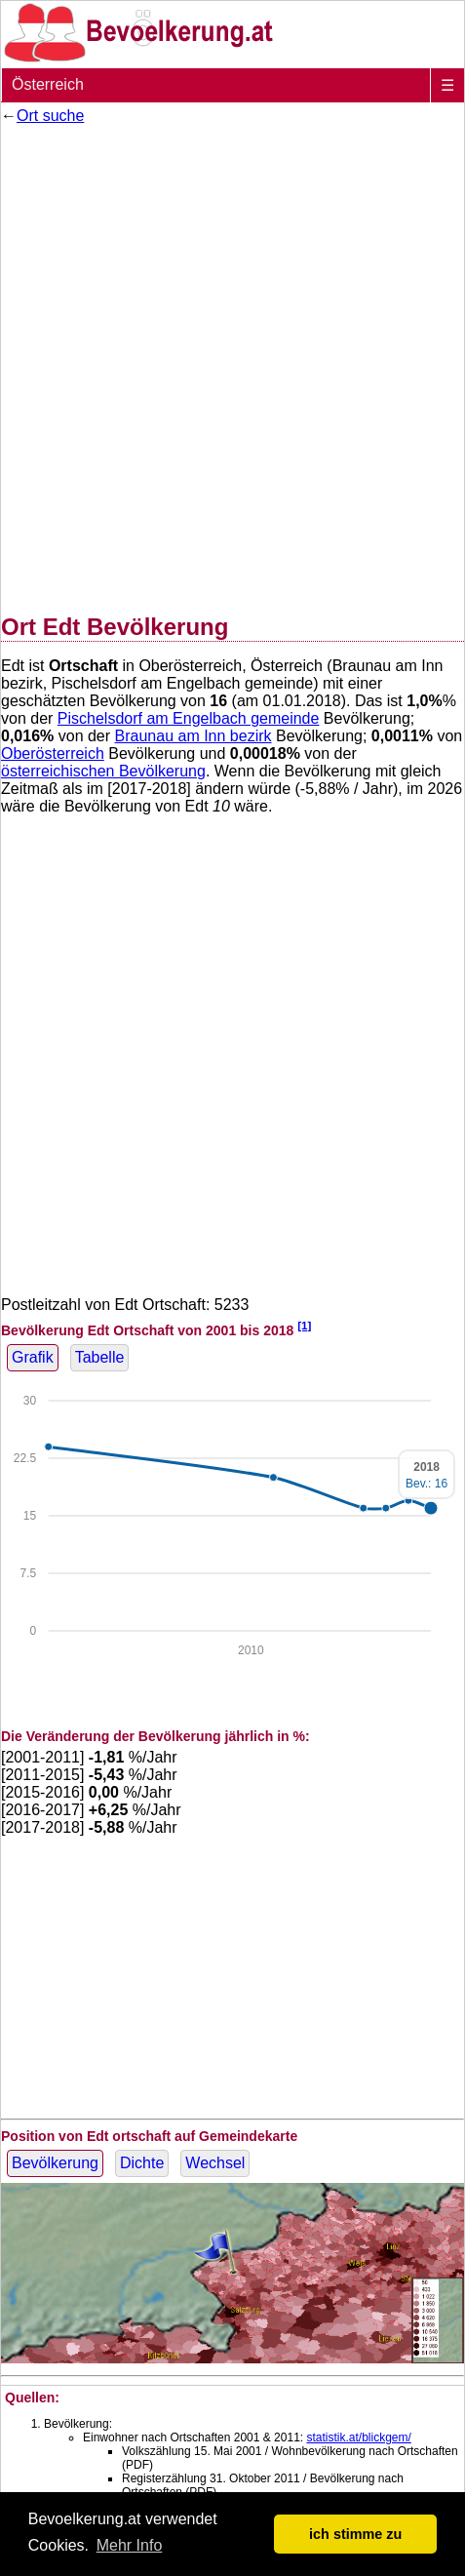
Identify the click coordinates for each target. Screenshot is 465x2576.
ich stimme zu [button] (355, 2534)
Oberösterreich (52, 753)
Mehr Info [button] (130, 2545)
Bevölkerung (55, 2163)
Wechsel (215, 2163)
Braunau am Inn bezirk (193, 736)
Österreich (48, 84)
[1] (304, 1325)
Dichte (142, 2163)
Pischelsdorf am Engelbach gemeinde (189, 718)
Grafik (33, 1357)
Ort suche (50, 115)
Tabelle (100, 1357)
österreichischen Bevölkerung (103, 771)
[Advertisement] (232, 365)
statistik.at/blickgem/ (358, 2437)
